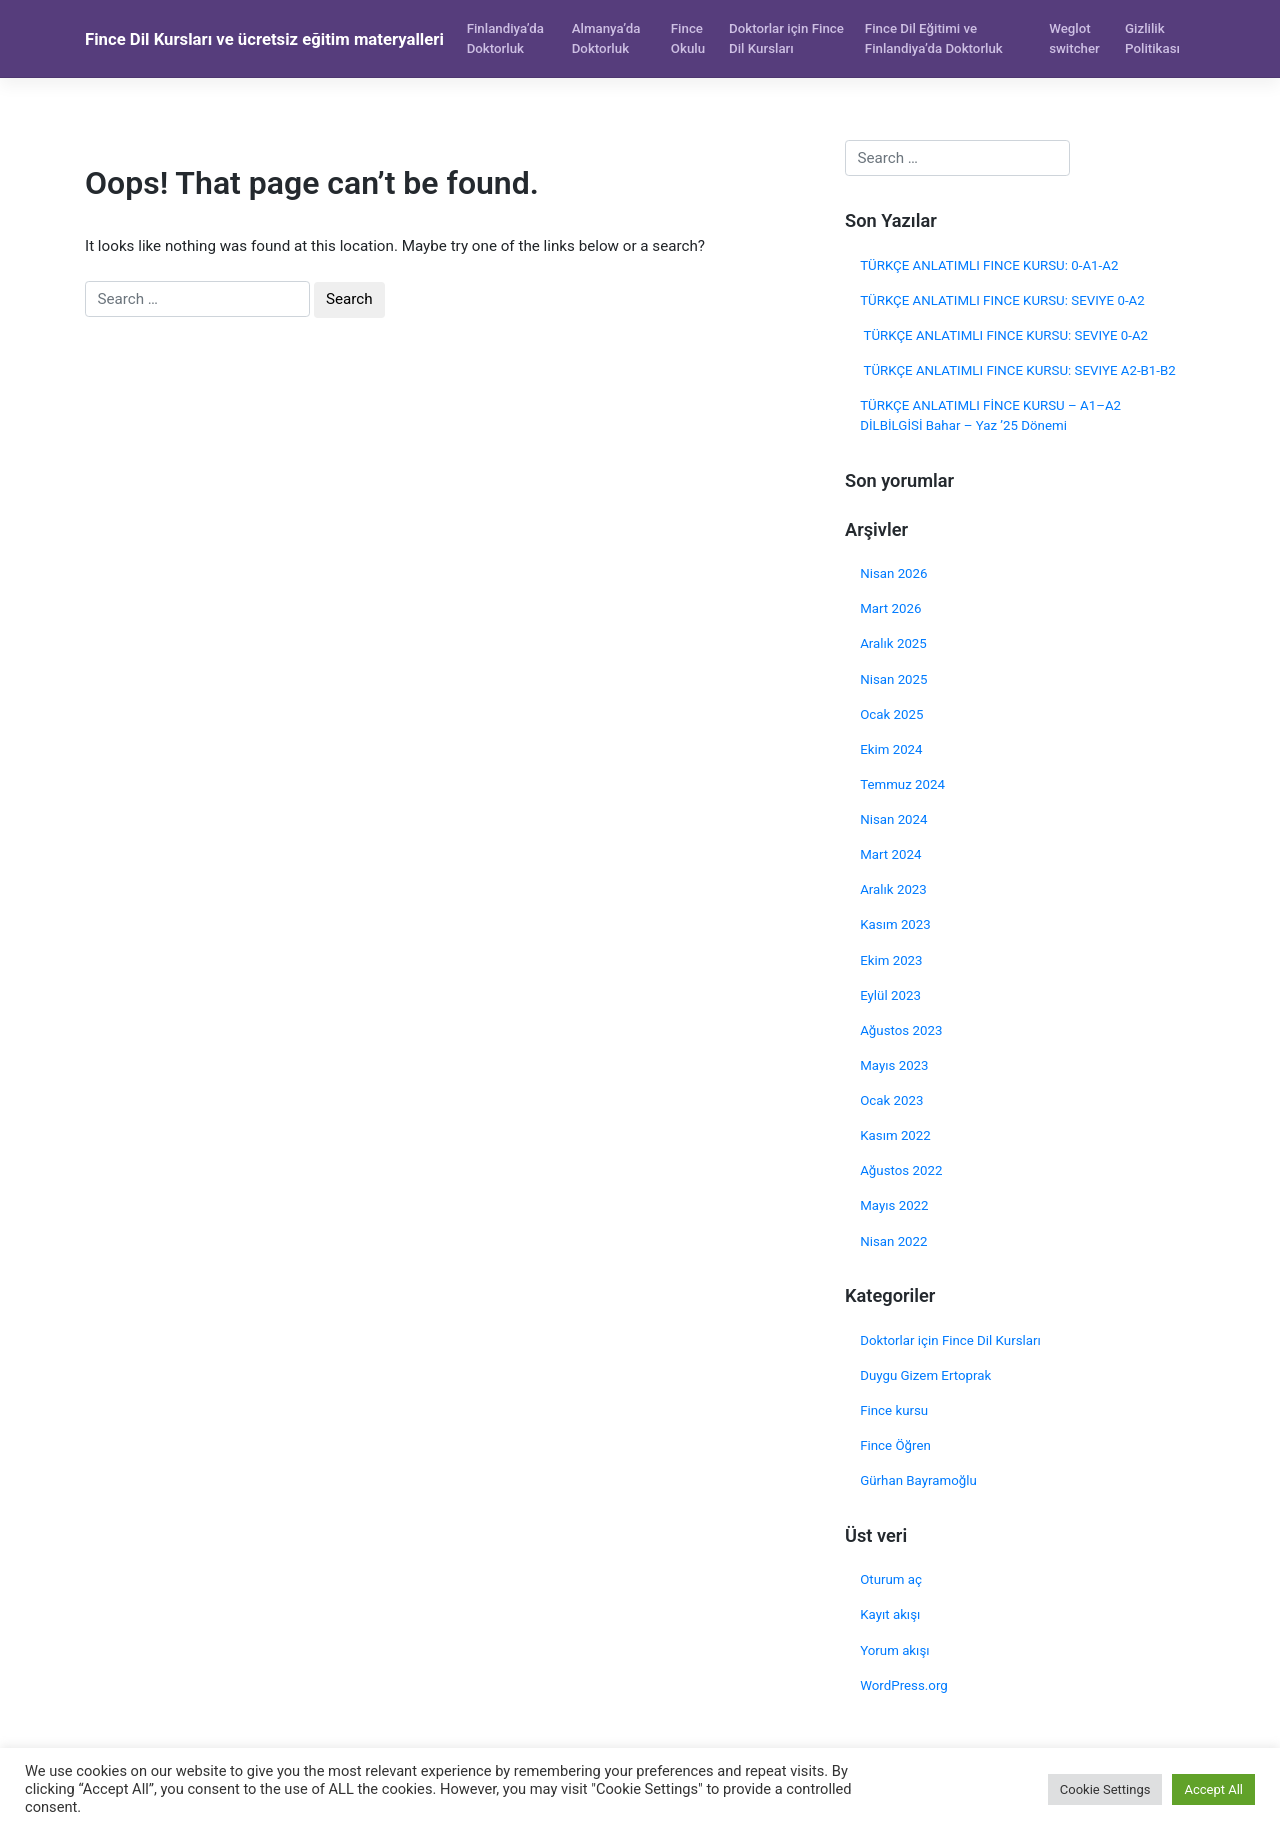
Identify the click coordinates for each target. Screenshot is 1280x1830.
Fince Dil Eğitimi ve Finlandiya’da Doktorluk (934, 38)
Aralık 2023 (893, 889)
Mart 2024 (890, 854)
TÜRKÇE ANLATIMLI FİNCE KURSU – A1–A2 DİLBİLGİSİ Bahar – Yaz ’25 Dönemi (990, 415)
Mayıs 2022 (894, 1205)
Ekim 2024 (891, 749)
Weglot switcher (1074, 38)
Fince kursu (894, 1410)
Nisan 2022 (893, 1241)
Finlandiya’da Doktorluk (505, 38)
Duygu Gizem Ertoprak (925, 1375)
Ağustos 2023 (901, 1030)
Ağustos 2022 (901, 1170)
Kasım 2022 (895, 1135)
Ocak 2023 (891, 1100)
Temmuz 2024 (902, 784)
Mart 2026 (890, 608)
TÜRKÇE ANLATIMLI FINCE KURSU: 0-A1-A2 (989, 265)
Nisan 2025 (893, 679)
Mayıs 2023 (894, 1065)
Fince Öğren (895, 1445)
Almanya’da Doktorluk (606, 38)
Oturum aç (891, 1579)
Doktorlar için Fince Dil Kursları (786, 38)
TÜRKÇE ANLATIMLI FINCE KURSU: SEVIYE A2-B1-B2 (1018, 370)
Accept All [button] (1213, 1789)
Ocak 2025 (891, 714)
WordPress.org (904, 1685)
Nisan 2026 (893, 573)
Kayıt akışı (890, 1614)
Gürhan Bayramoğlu (918, 1480)
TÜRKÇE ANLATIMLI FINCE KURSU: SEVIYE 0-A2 (1002, 300)
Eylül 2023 (890, 995)
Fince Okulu (688, 38)
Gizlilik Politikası (1152, 38)
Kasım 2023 (895, 924)
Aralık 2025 (893, 643)
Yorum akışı (894, 1650)
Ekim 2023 (891, 960)
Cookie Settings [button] (1105, 1789)
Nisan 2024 (893, 819)
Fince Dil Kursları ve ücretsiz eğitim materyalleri (264, 39)
